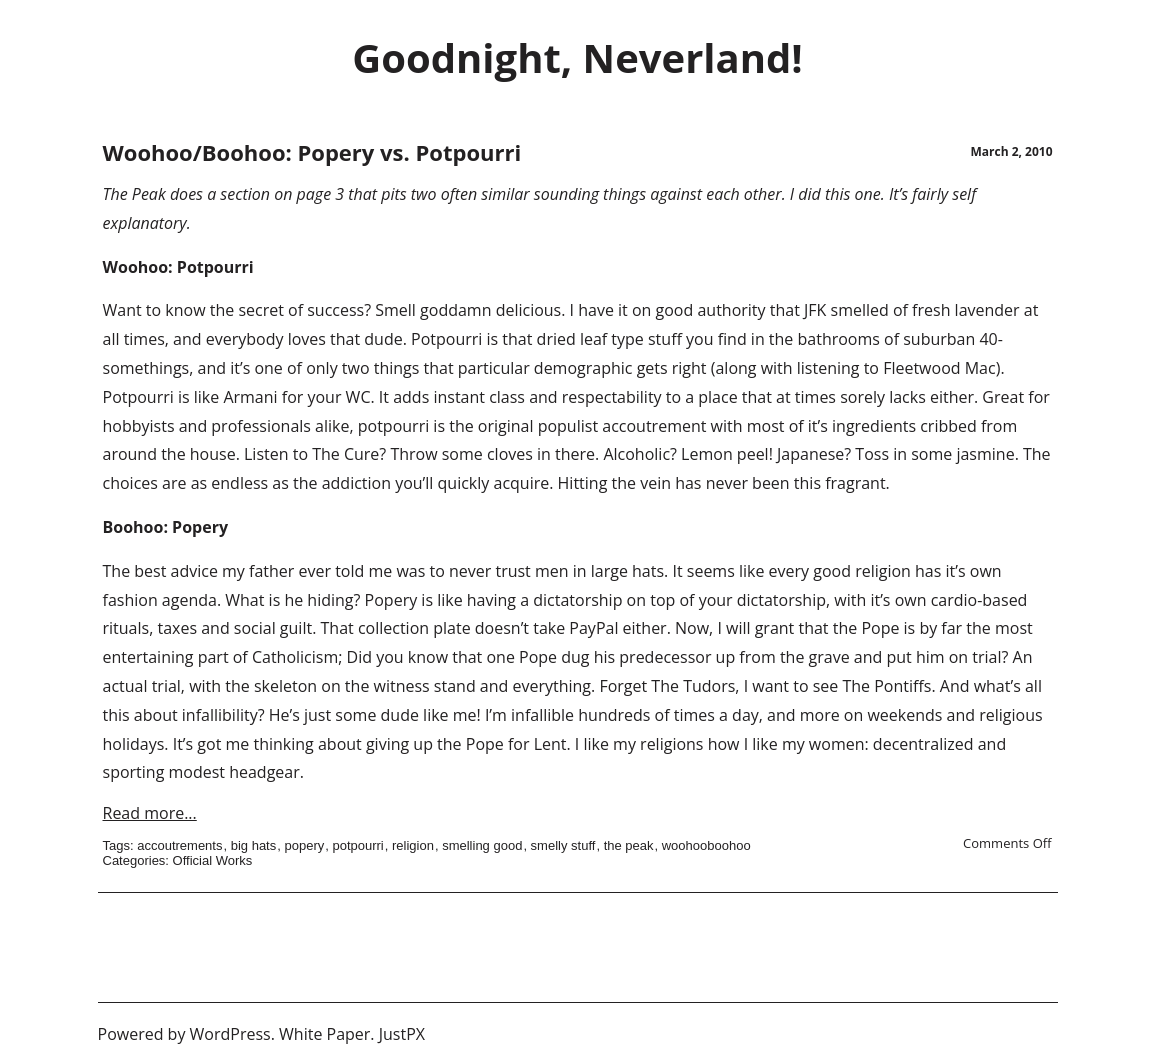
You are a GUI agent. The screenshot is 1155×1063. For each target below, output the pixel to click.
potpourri (357, 845)
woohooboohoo (706, 845)
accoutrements (179, 845)
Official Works (213, 860)
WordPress (230, 1034)
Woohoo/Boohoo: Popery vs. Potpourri (312, 152)
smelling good (482, 845)
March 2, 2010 (1011, 151)
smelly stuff (563, 845)
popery (304, 845)
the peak (629, 845)
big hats (254, 845)
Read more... (150, 813)
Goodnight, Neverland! (577, 57)
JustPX (402, 1034)
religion (413, 845)
